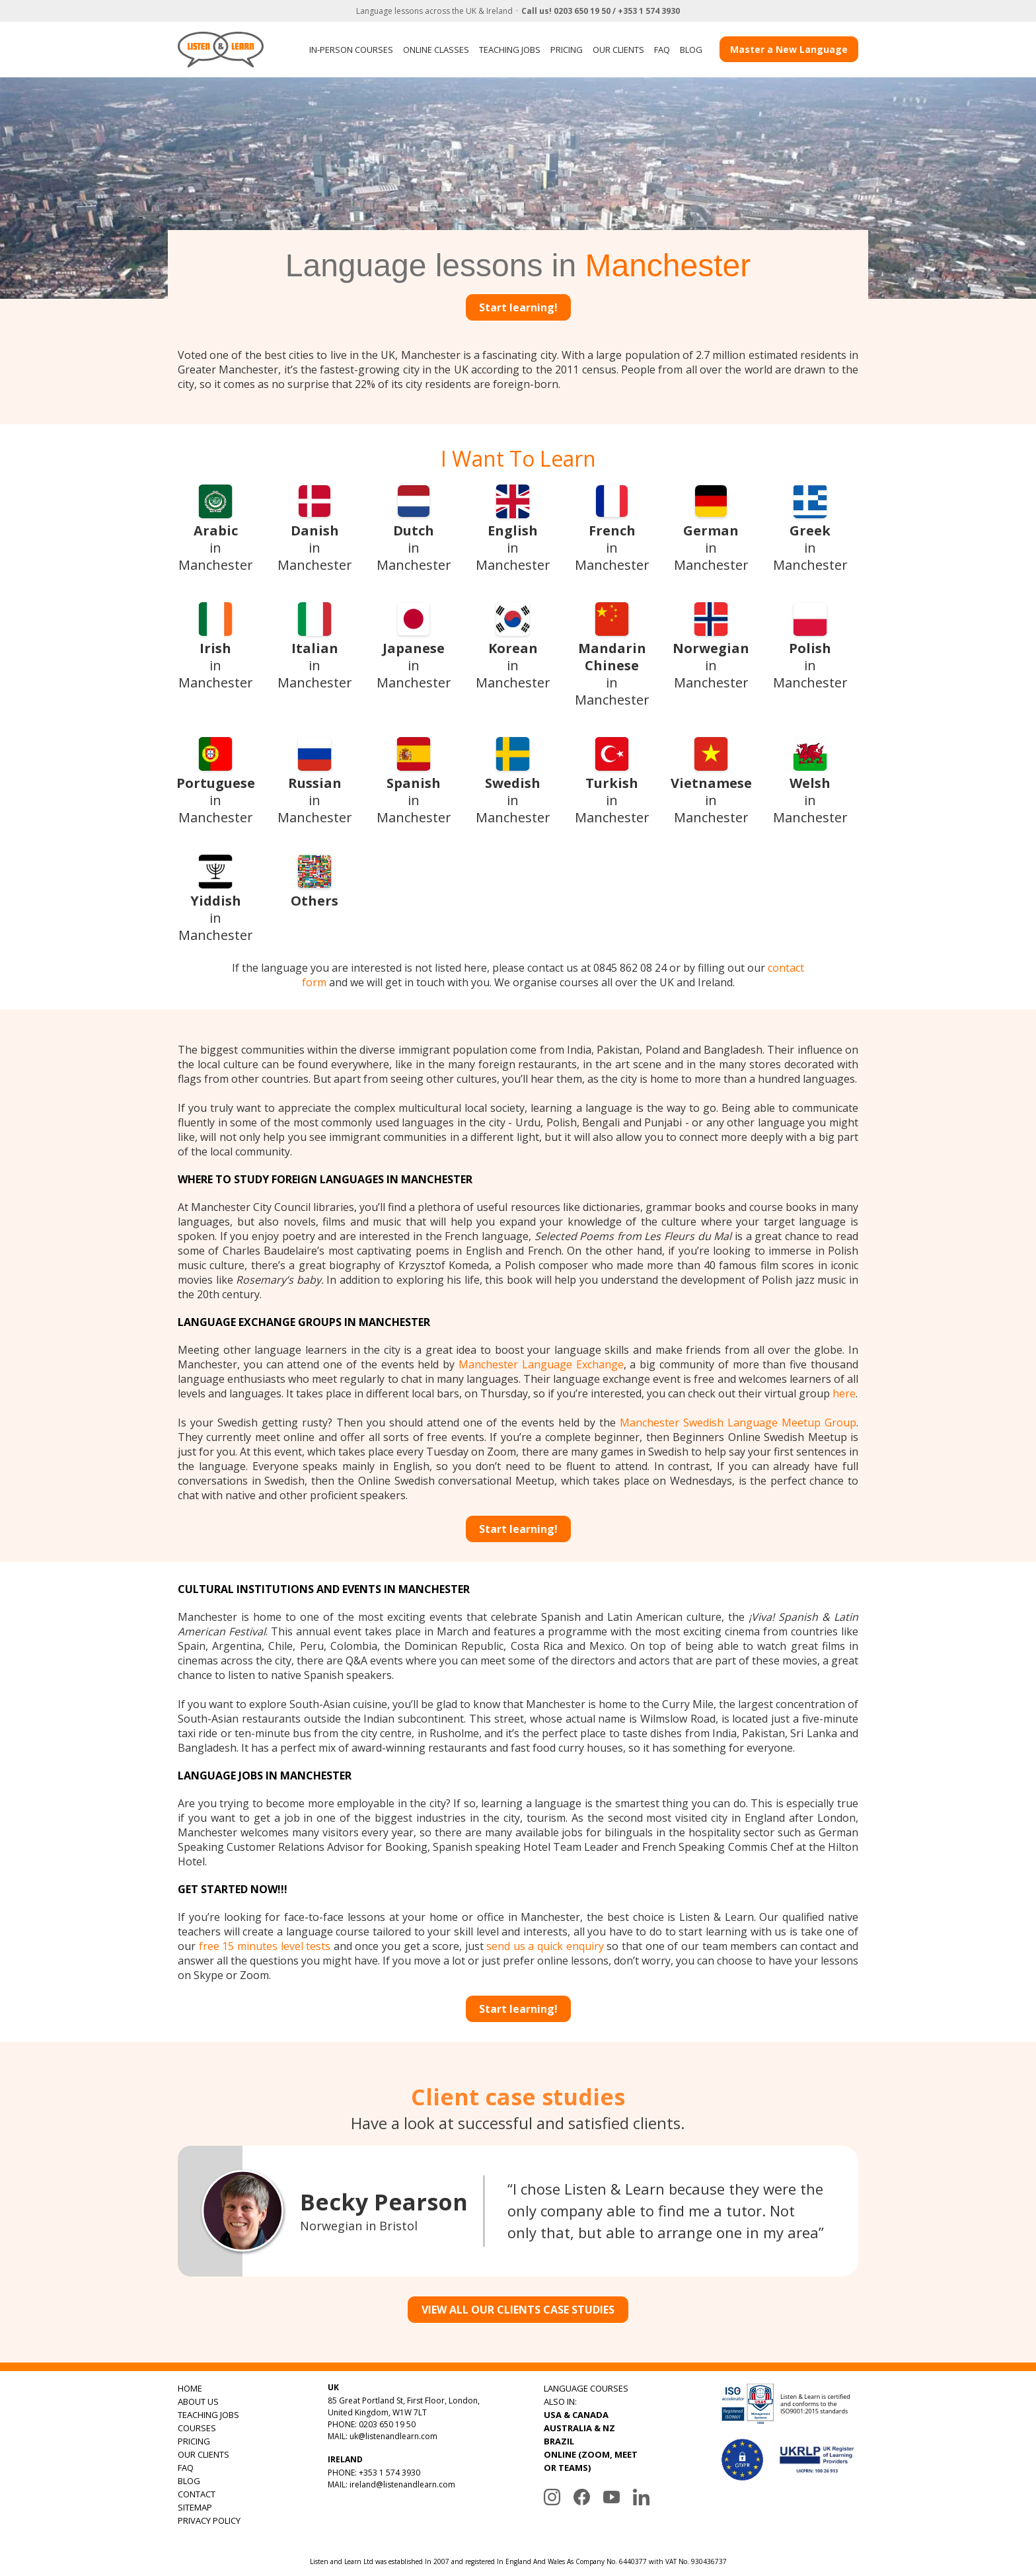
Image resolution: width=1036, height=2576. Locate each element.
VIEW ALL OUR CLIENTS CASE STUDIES (518, 2309)
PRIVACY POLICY (209, 2520)
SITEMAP (195, 2507)
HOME (190, 2388)
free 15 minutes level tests (265, 1946)
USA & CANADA (576, 2415)
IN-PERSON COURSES (351, 50)
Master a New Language (789, 49)
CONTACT (196, 2494)
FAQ (662, 50)
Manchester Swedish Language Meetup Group (738, 1422)
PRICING (566, 50)
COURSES (197, 2428)
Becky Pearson (384, 2201)
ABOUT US (198, 2401)
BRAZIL (559, 2441)
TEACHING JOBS (509, 50)
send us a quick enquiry (545, 1946)
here (844, 1393)
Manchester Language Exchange (541, 1364)
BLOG (691, 50)
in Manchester (215, 528)
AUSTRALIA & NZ (579, 2428)
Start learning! (518, 307)
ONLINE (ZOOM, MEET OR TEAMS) (591, 2461)
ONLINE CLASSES (436, 50)
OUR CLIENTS (618, 50)
